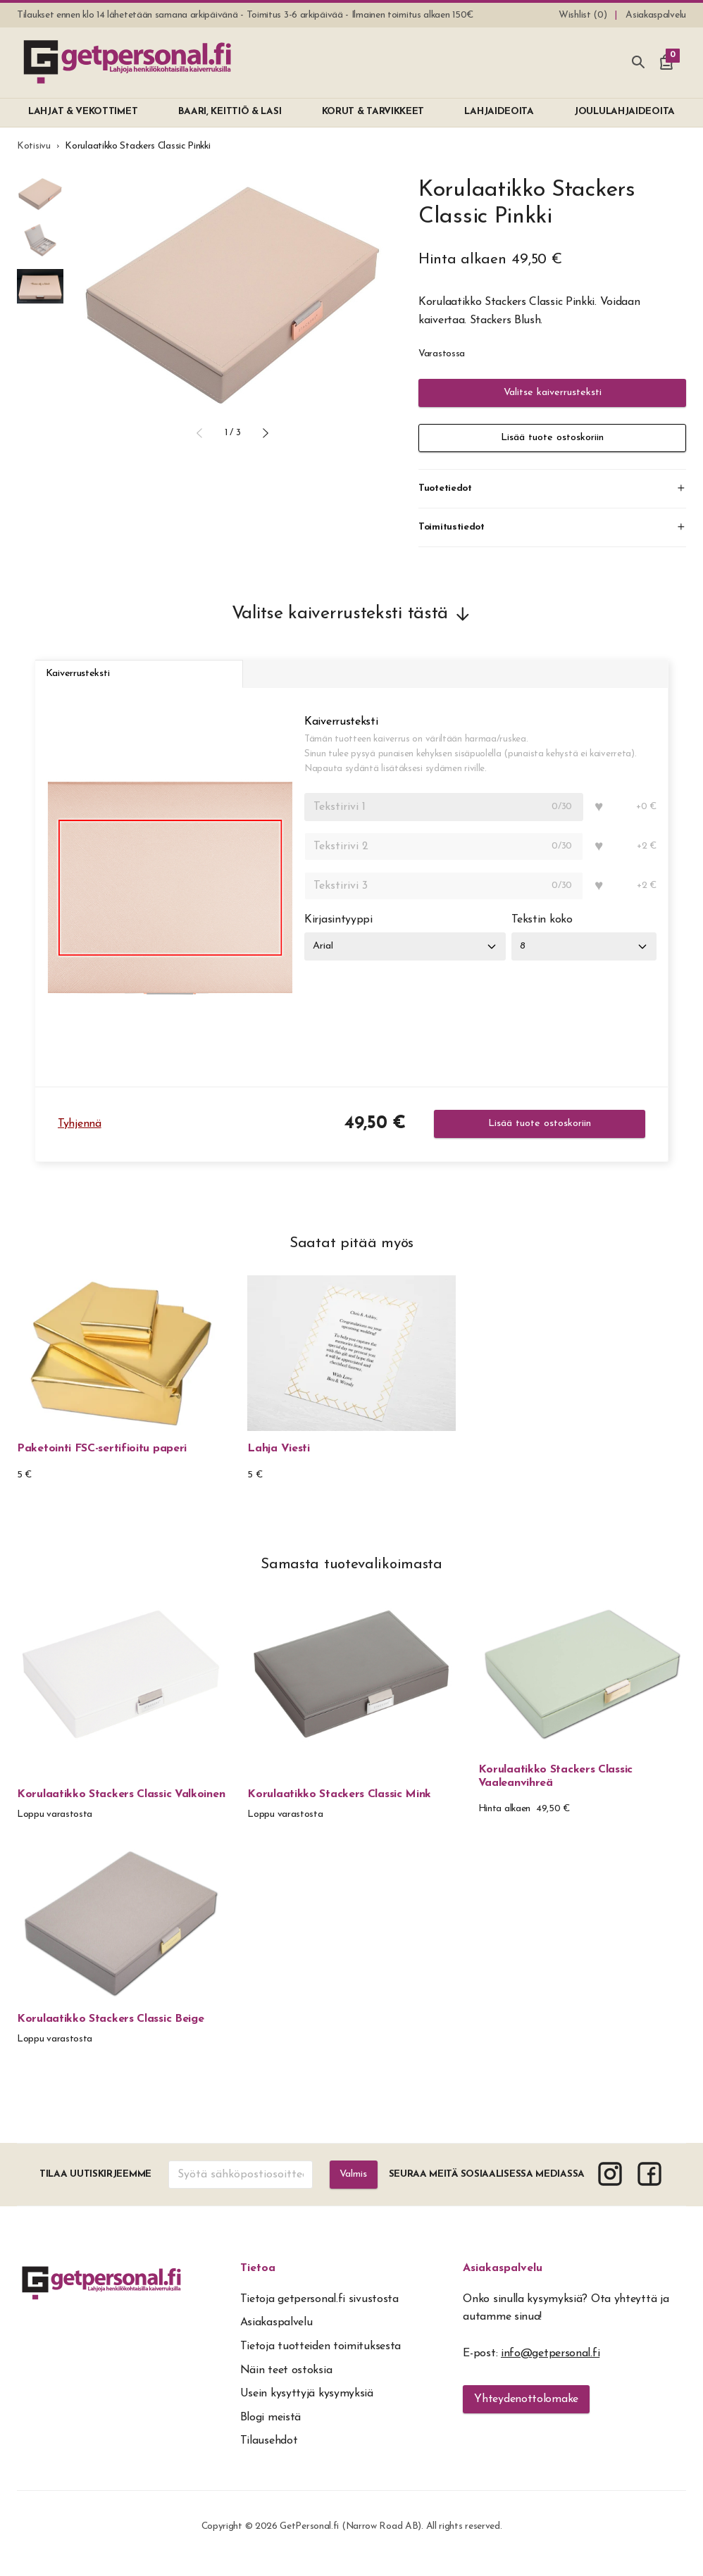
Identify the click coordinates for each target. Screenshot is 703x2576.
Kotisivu (34, 146)
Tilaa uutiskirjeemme (95, 2187)
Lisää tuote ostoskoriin (552, 438)
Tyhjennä (79, 1137)
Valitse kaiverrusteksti (552, 393)
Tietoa (257, 2281)
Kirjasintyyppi (338, 933)
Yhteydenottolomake (526, 2413)
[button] (199, 433)
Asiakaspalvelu (502, 2281)
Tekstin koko (549, 933)
